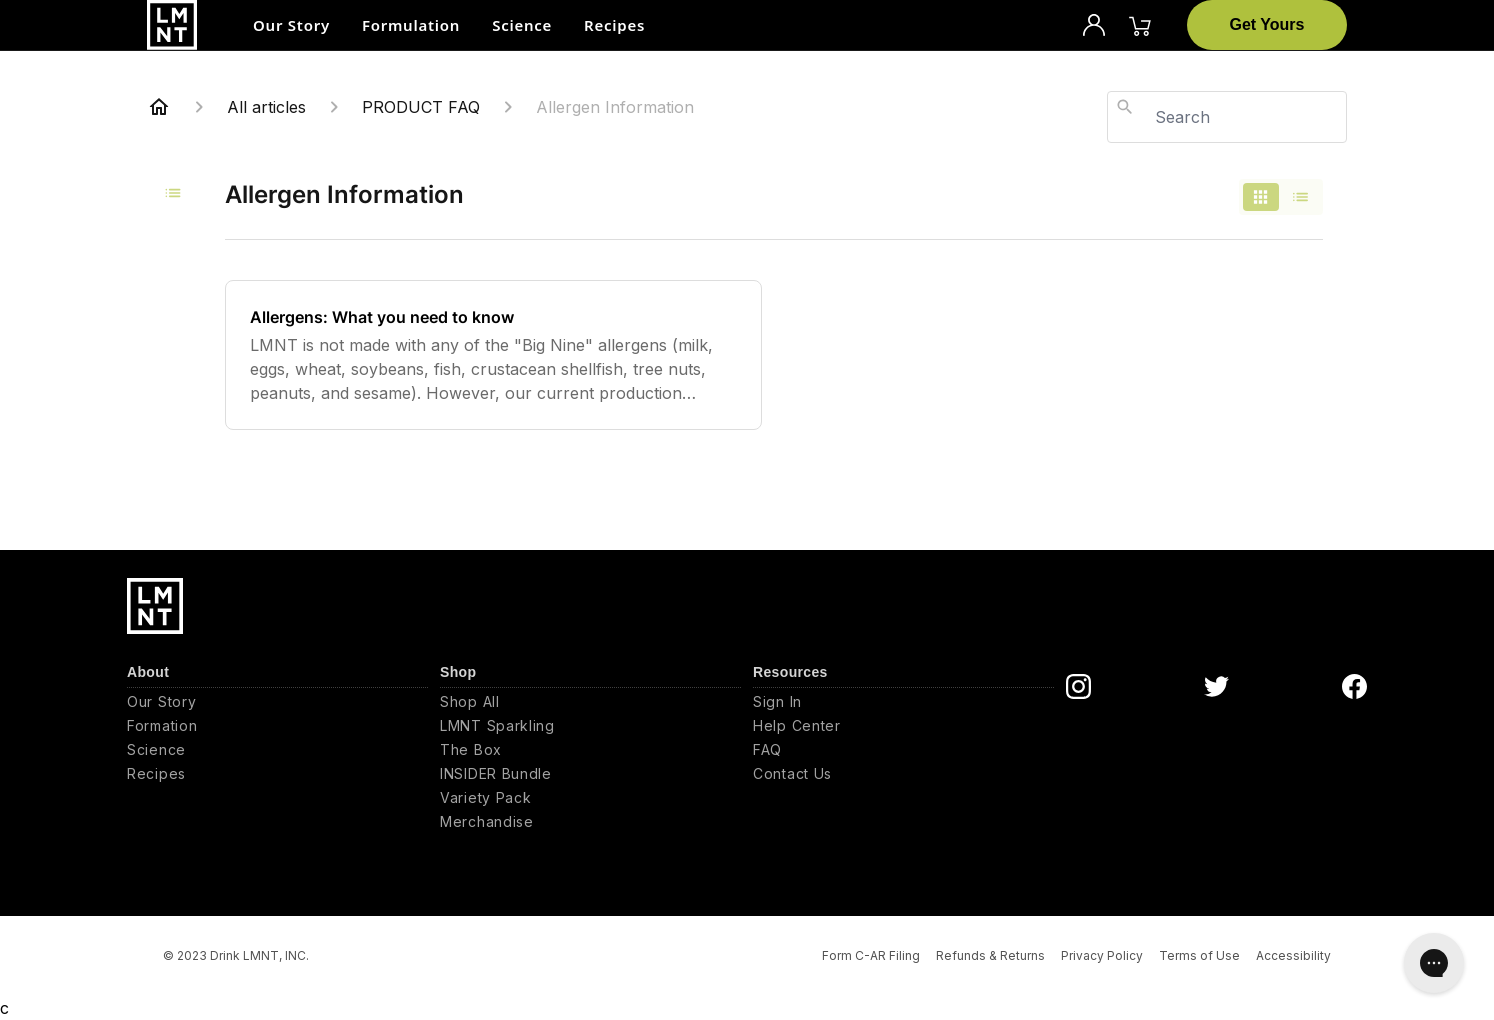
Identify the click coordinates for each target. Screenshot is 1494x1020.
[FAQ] (903, 750)
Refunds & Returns (990, 955)
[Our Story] (277, 702)
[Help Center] (903, 726)
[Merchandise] (590, 822)
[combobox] (1227, 117)
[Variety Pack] (590, 798)
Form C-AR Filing (871, 955)
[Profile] (1094, 25)
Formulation (411, 25)
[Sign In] (903, 702)
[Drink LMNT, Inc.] (172, 25)
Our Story (291, 25)
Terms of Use (1199, 955)
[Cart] (1140, 25)
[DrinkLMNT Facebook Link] (1354, 686)
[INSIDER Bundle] (590, 774)
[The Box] (590, 750)
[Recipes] (277, 774)
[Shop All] (590, 702)
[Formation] (277, 726)
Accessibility (1293, 955)
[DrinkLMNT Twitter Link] (1216, 686)
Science (522, 25)
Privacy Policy (1102, 955)
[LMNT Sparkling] (590, 726)
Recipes (614, 25)
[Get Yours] (1267, 25)
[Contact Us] (903, 774)
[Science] (277, 750)
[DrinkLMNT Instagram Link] (1078, 686)
